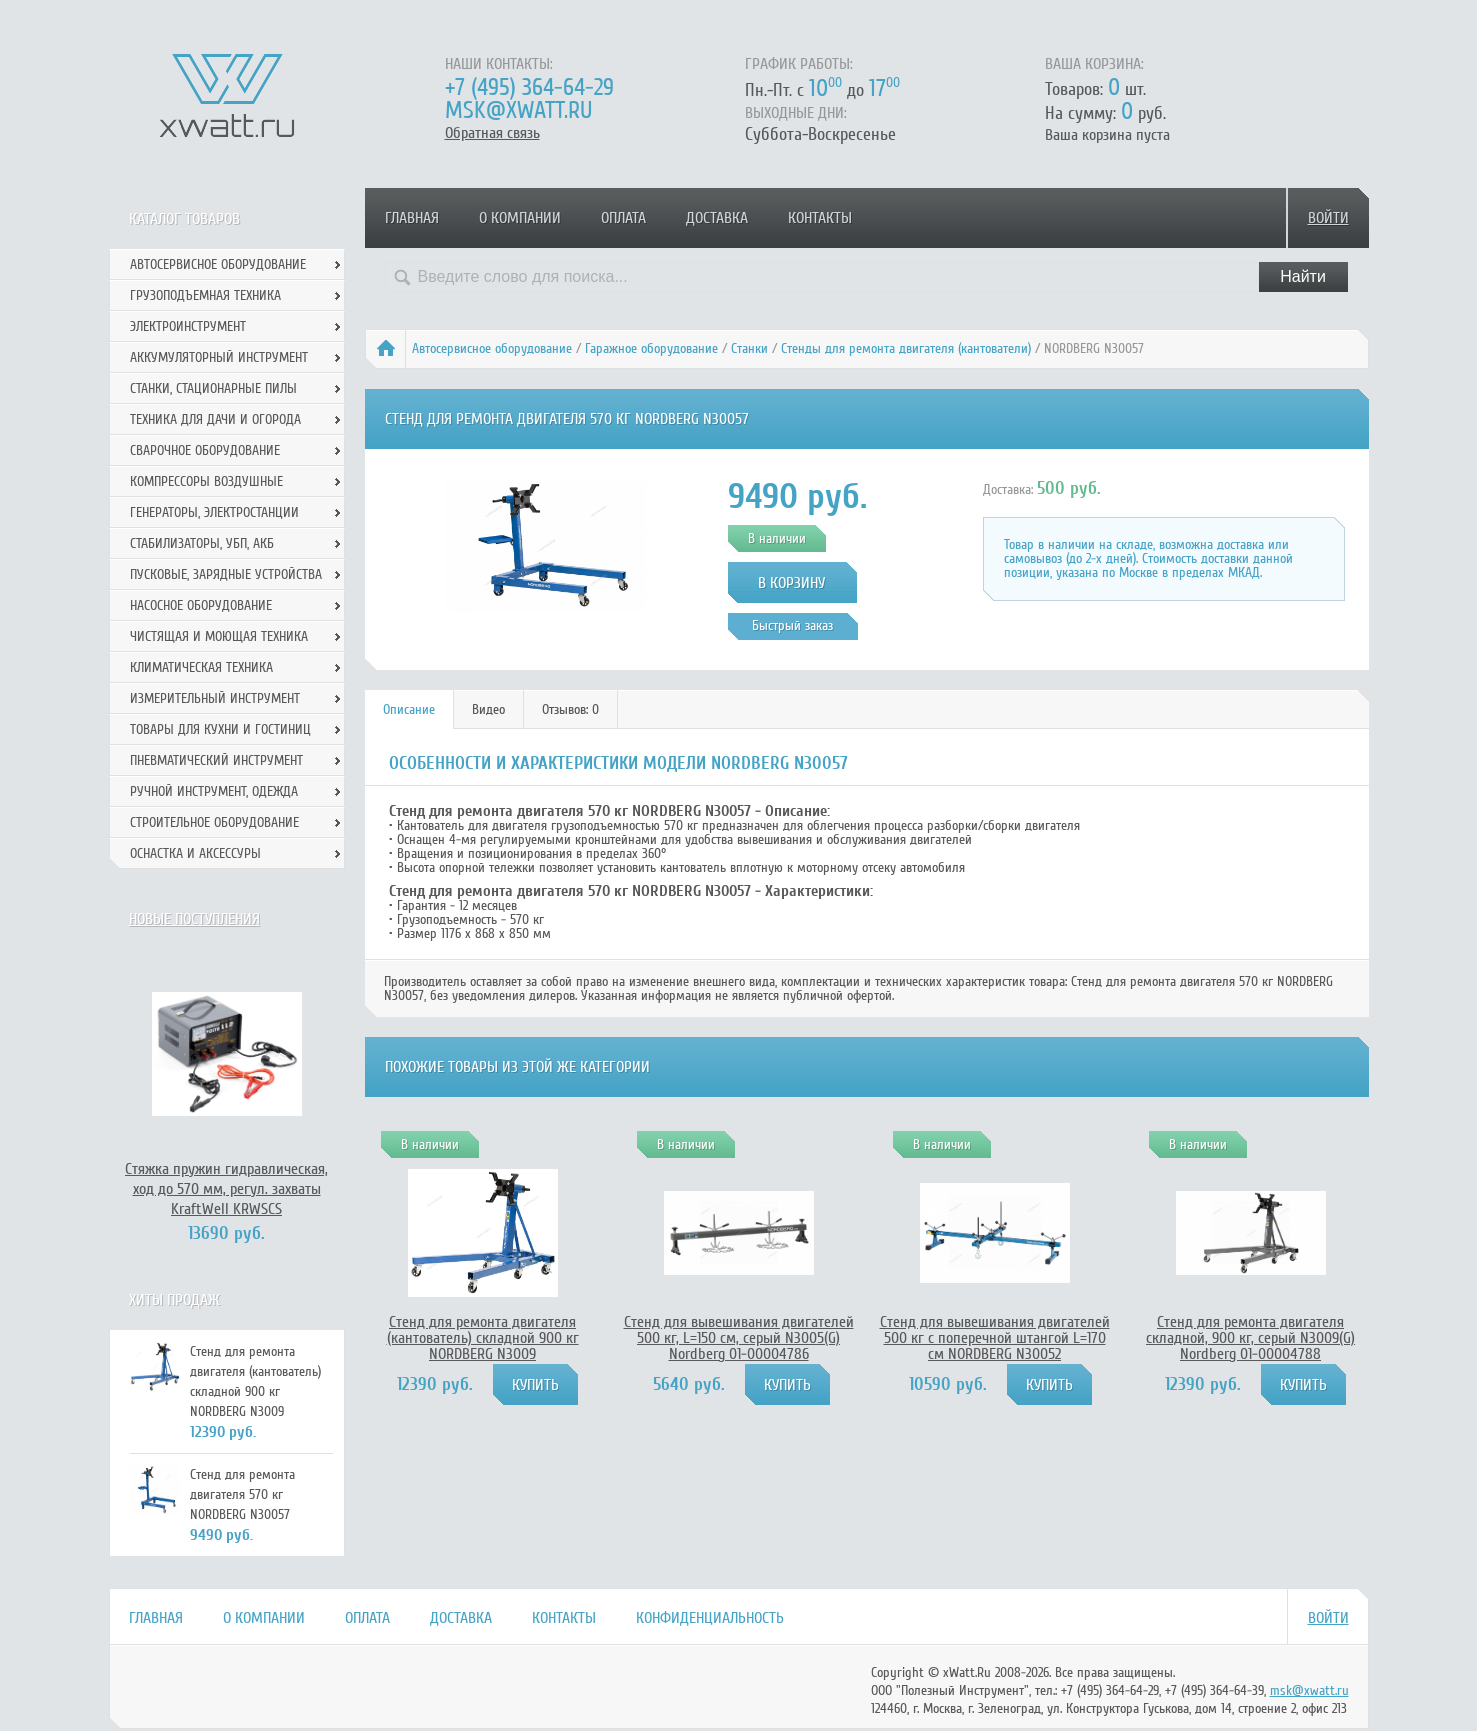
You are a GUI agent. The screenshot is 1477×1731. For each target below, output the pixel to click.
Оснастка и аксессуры (195, 853)
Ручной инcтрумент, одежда (214, 791)
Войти (1328, 218)
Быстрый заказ (792, 625)
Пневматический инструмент (216, 760)
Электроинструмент (188, 326)
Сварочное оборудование (205, 450)
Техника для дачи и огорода (215, 419)
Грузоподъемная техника (205, 295)
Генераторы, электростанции (214, 512)
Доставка (717, 218)
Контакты (820, 218)
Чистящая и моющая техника (219, 636)
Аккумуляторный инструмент (219, 357)
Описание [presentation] (409, 709)
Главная (412, 218)
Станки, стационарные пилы (213, 388)
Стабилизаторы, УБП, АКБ (202, 543)
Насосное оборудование (201, 605)
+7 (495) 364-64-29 (529, 87)
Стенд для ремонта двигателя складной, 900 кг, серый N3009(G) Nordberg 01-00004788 (1250, 1338)
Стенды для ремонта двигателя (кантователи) (906, 348)
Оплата (623, 218)
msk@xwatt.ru (518, 110)
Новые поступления (194, 919)
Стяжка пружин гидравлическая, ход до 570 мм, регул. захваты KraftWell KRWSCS (226, 1189)
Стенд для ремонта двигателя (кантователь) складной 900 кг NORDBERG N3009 (483, 1338)
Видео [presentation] (488, 709)
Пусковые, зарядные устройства (226, 574)
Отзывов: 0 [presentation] (570, 709)
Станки (749, 348)
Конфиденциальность (710, 1618)
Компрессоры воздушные (206, 481)
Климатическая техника (201, 667)
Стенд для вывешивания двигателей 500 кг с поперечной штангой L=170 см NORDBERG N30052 (995, 1338)
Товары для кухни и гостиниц (220, 729)
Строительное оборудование (214, 822)
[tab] (409, 709)
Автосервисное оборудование (492, 348)
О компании (520, 218)
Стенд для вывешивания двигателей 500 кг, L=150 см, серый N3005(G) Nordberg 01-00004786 (739, 1338)
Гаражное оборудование (651, 348)
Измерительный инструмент (215, 698)
